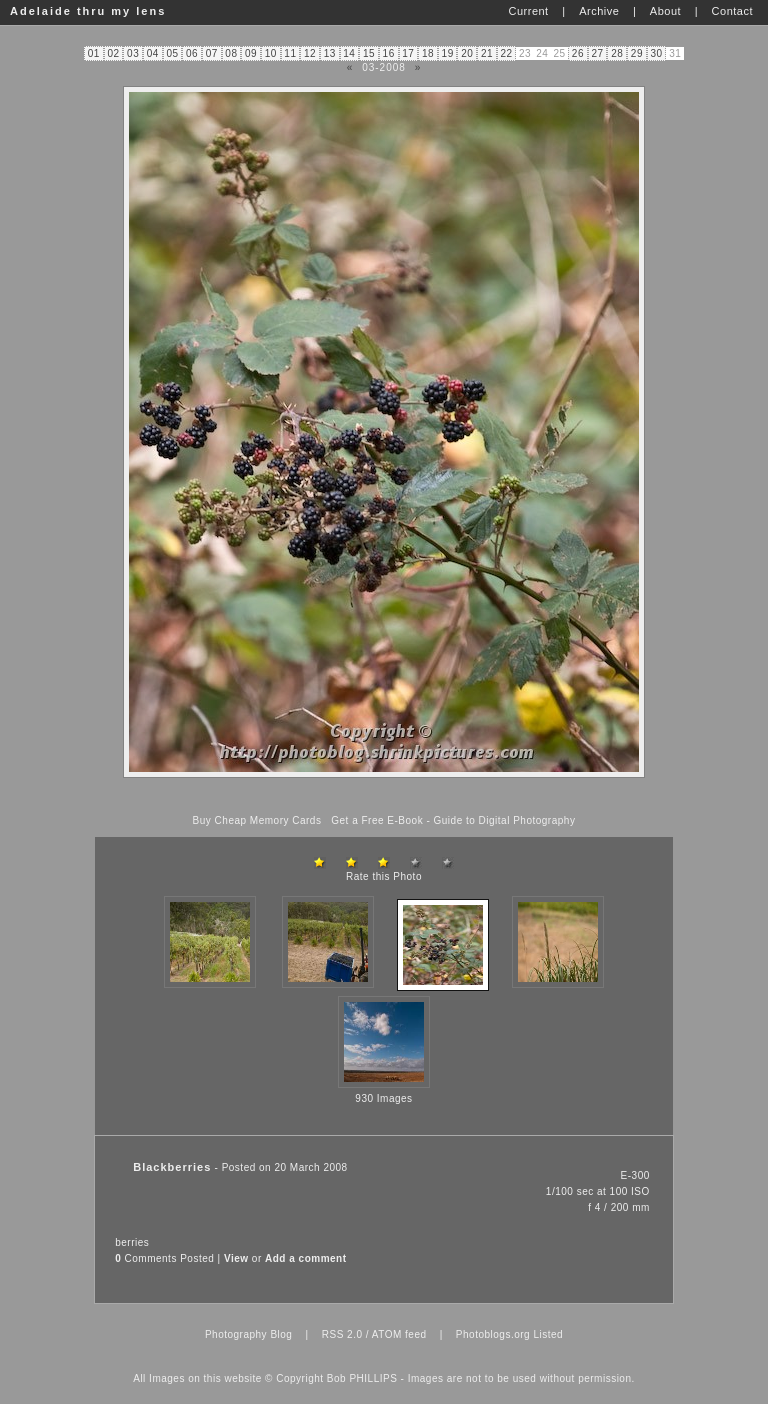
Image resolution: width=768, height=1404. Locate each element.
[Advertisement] (384, 796)
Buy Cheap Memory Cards (257, 820)
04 (153, 53)
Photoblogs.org (493, 1334)
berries (132, 1242)
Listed (548, 1334)
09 (251, 53)
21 (487, 53)
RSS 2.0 (342, 1334)
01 (94, 53)
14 (349, 53)
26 (578, 53)
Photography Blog (249, 1334)
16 (389, 53)
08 (231, 53)
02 (113, 53)
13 (330, 53)
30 (656, 53)
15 (369, 53)
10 (271, 53)
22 (507, 53)
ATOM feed (399, 1334)
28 (617, 53)
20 (467, 53)
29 (637, 53)
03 (133, 53)
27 (598, 53)
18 (428, 53)
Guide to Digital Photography (505, 820)
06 (192, 53)
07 (212, 53)
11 (290, 53)
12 (310, 53)
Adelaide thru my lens (88, 11)
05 (172, 53)
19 (448, 53)
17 (408, 53)
